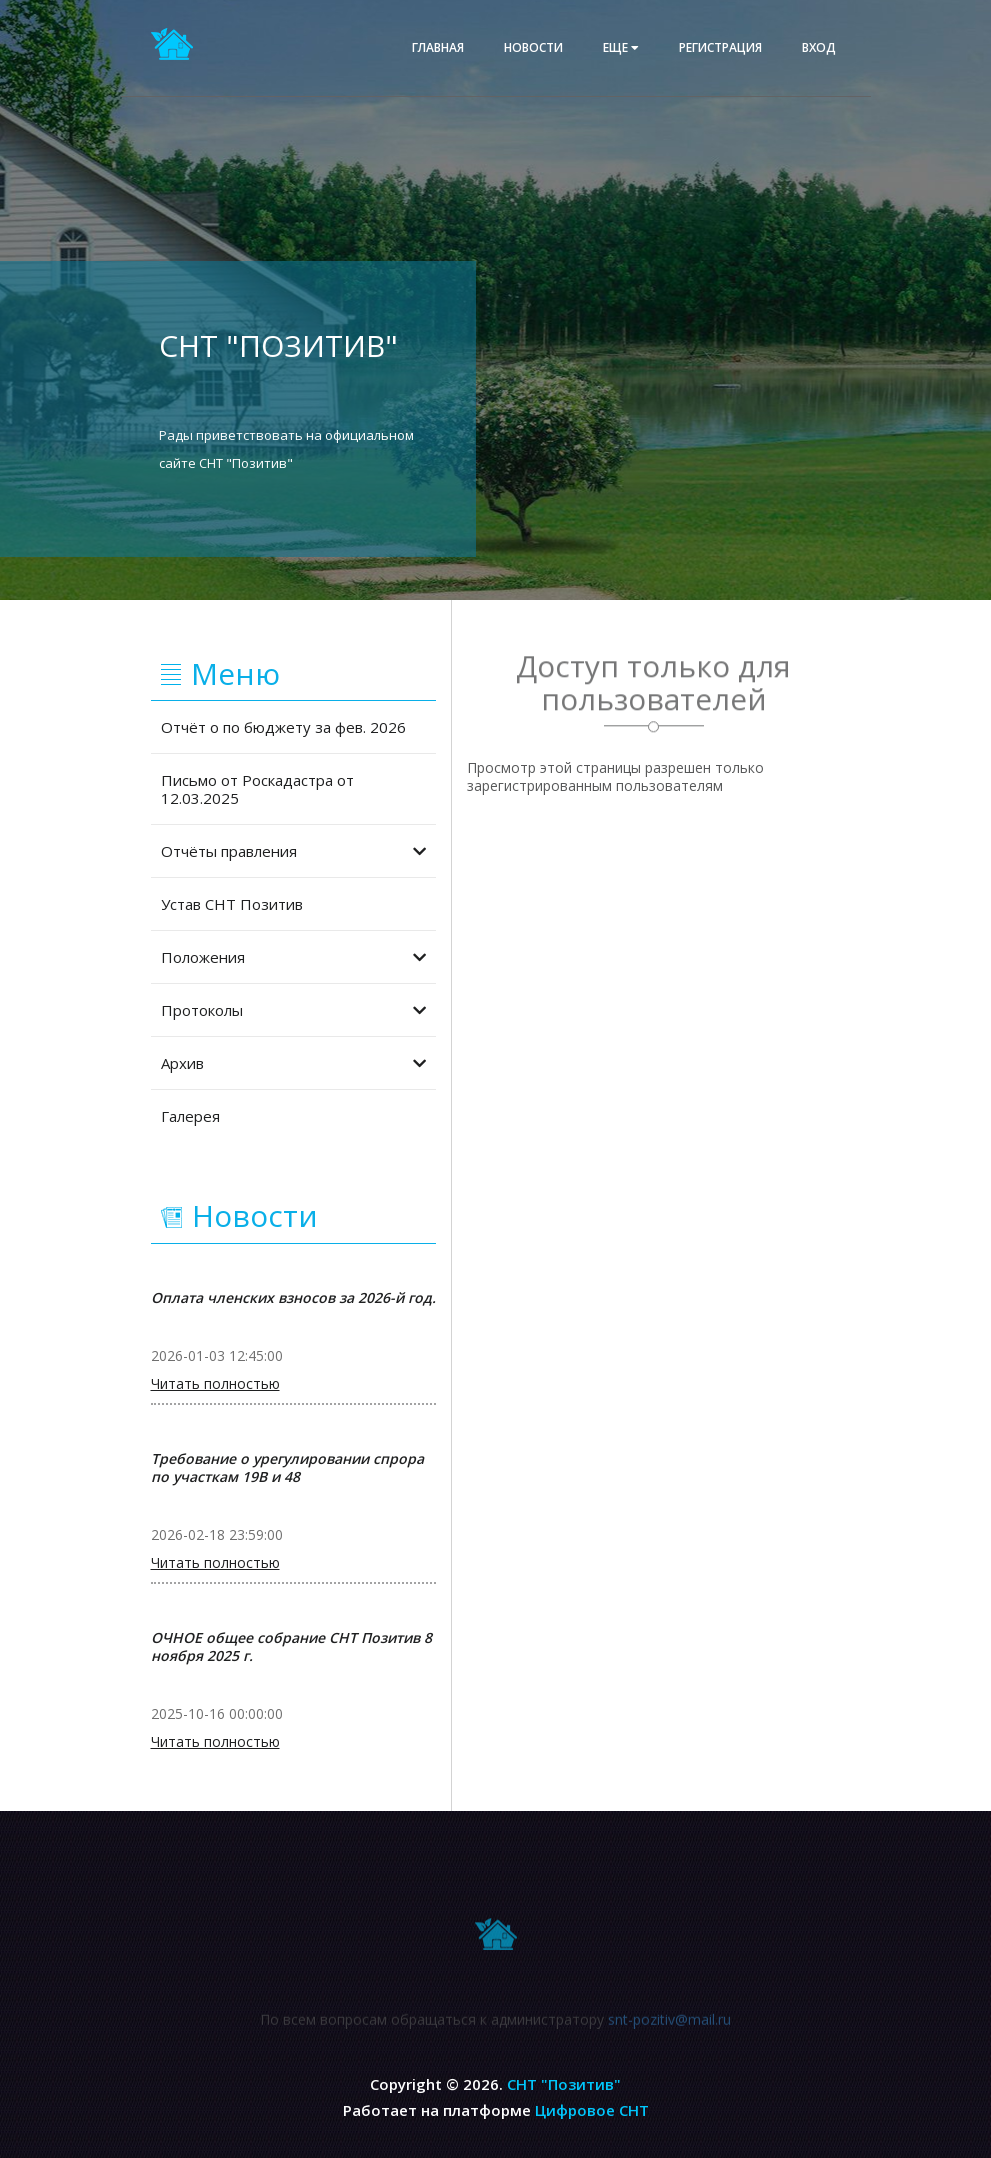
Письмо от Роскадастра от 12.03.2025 (257, 789)
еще (621, 47)
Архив (294, 1063)
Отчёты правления (294, 851)
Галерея (190, 1116)
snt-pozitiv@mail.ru (669, 2027)
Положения (294, 957)
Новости (533, 47)
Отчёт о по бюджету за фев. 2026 (283, 727)
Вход (819, 47)
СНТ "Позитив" (564, 2084)
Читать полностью (215, 1384)
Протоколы (294, 1010)
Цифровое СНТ (592, 2110)
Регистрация (720, 47)
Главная (438, 47)
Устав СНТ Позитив (232, 904)
